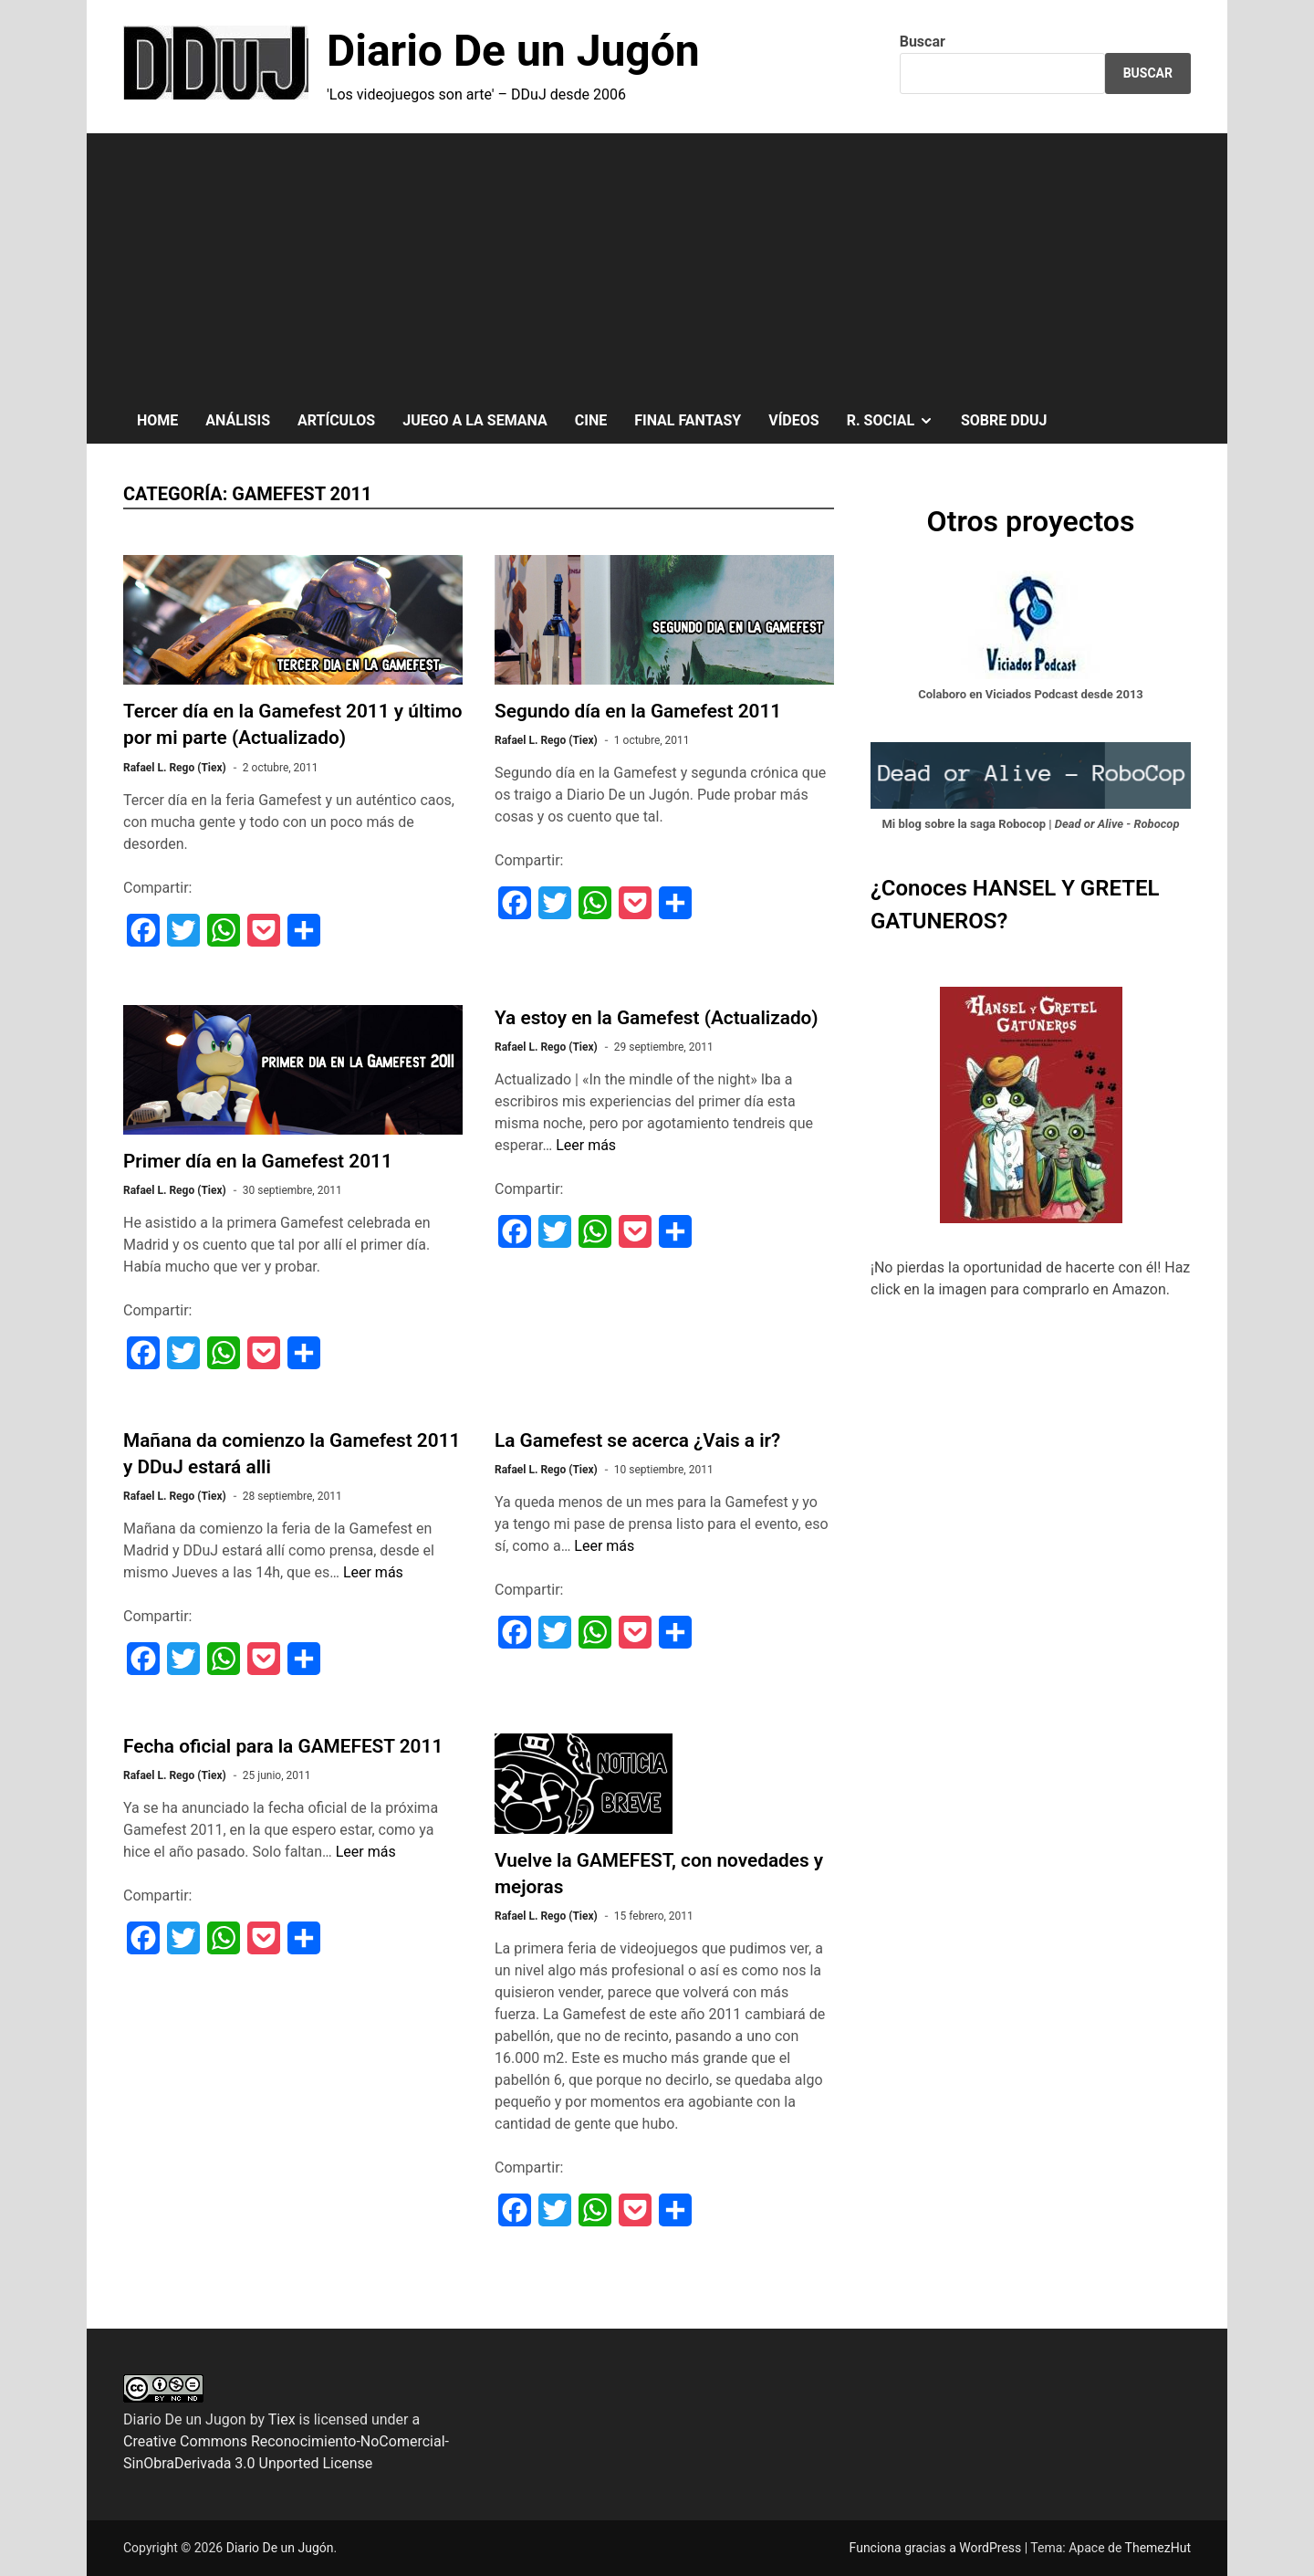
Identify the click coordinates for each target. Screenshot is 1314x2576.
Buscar (922, 41)
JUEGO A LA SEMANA (475, 420)
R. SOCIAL (897, 421)
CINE (591, 420)
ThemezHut (1158, 2547)
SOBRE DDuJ (1004, 420)
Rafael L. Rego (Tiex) (174, 767)
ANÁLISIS (237, 420)
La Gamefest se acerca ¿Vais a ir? (637, 1440)
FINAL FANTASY (687, 420)
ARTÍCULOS (336, 420)
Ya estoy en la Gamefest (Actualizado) (657, 1018)
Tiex (282, 2419)
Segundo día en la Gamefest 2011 (638, 711)
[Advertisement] (657, 261)
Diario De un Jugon (184, 2419)
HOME (157, 420)
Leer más (586, 1145)
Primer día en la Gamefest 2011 (257, 1161)
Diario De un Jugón (513, 51)
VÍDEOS (793, 420)
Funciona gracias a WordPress (937, 2547)
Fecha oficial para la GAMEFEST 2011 (283, 1746)
